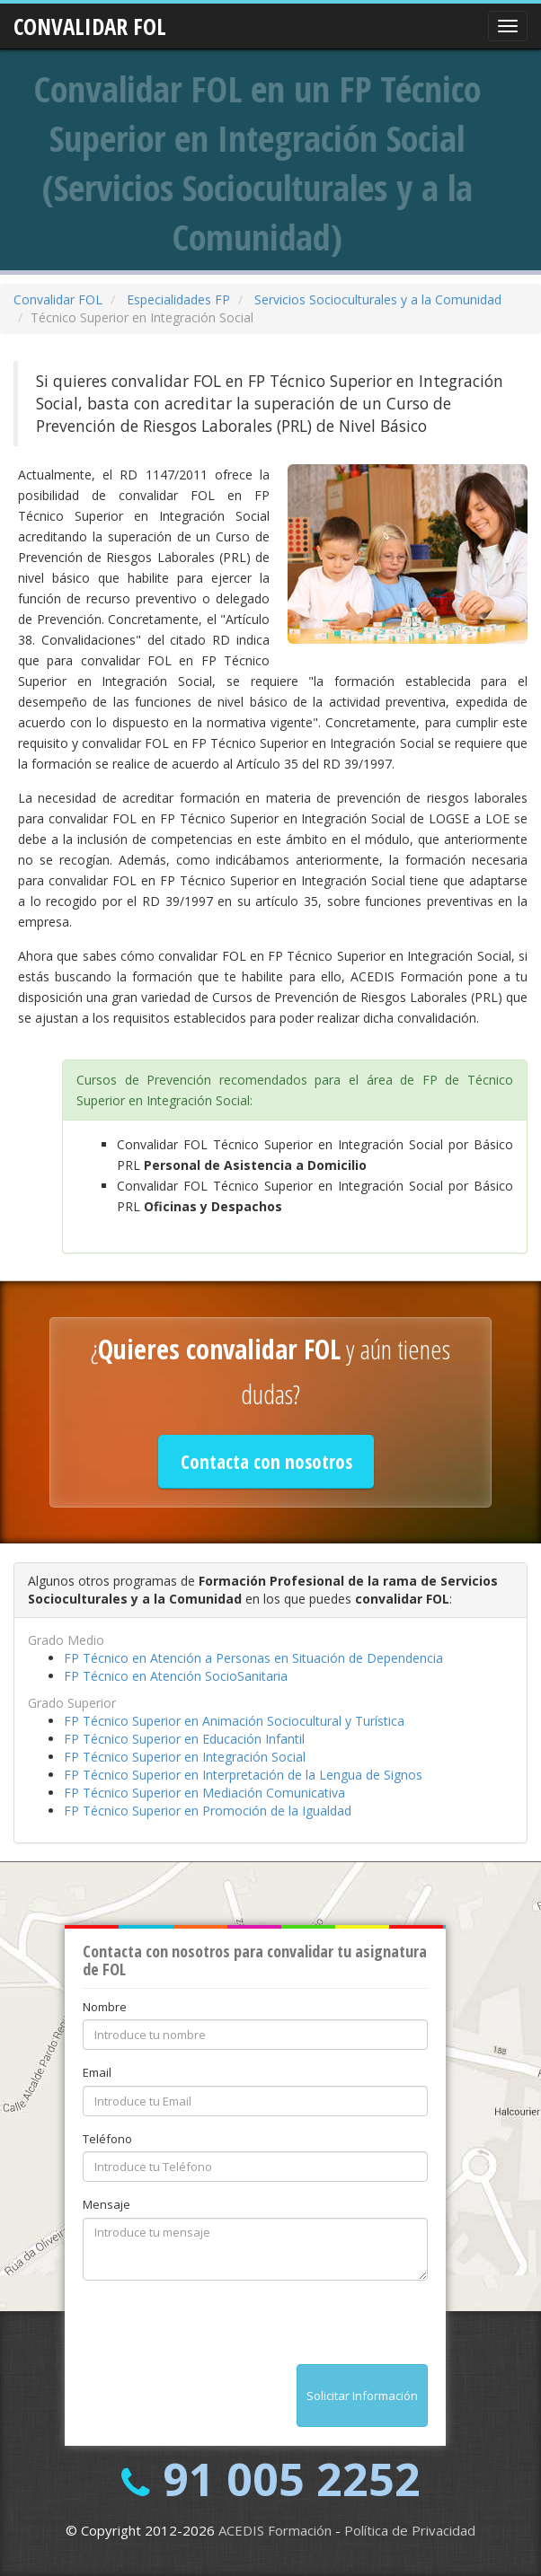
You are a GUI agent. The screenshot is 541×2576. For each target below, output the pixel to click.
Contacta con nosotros (266, 1461)
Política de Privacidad (409, 2530)
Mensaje (106, 2204)
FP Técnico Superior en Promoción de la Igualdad (207, 1810)
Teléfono (107, 2139)
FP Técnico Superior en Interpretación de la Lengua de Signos (243, 1774)
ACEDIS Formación (275, 2530)
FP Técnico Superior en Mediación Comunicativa (204, 1792)
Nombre (105, 2007)
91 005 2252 (292, 2479)
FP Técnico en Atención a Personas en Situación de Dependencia (253, 1657)
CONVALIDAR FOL (89, 21)
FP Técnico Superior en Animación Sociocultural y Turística (234, 1720)
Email (97, 2072)
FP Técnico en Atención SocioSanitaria (176, 1675)
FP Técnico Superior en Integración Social (185, 1756)
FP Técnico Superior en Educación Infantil (184, 1738)
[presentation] (219, 2329)
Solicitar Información (362, 2395)
